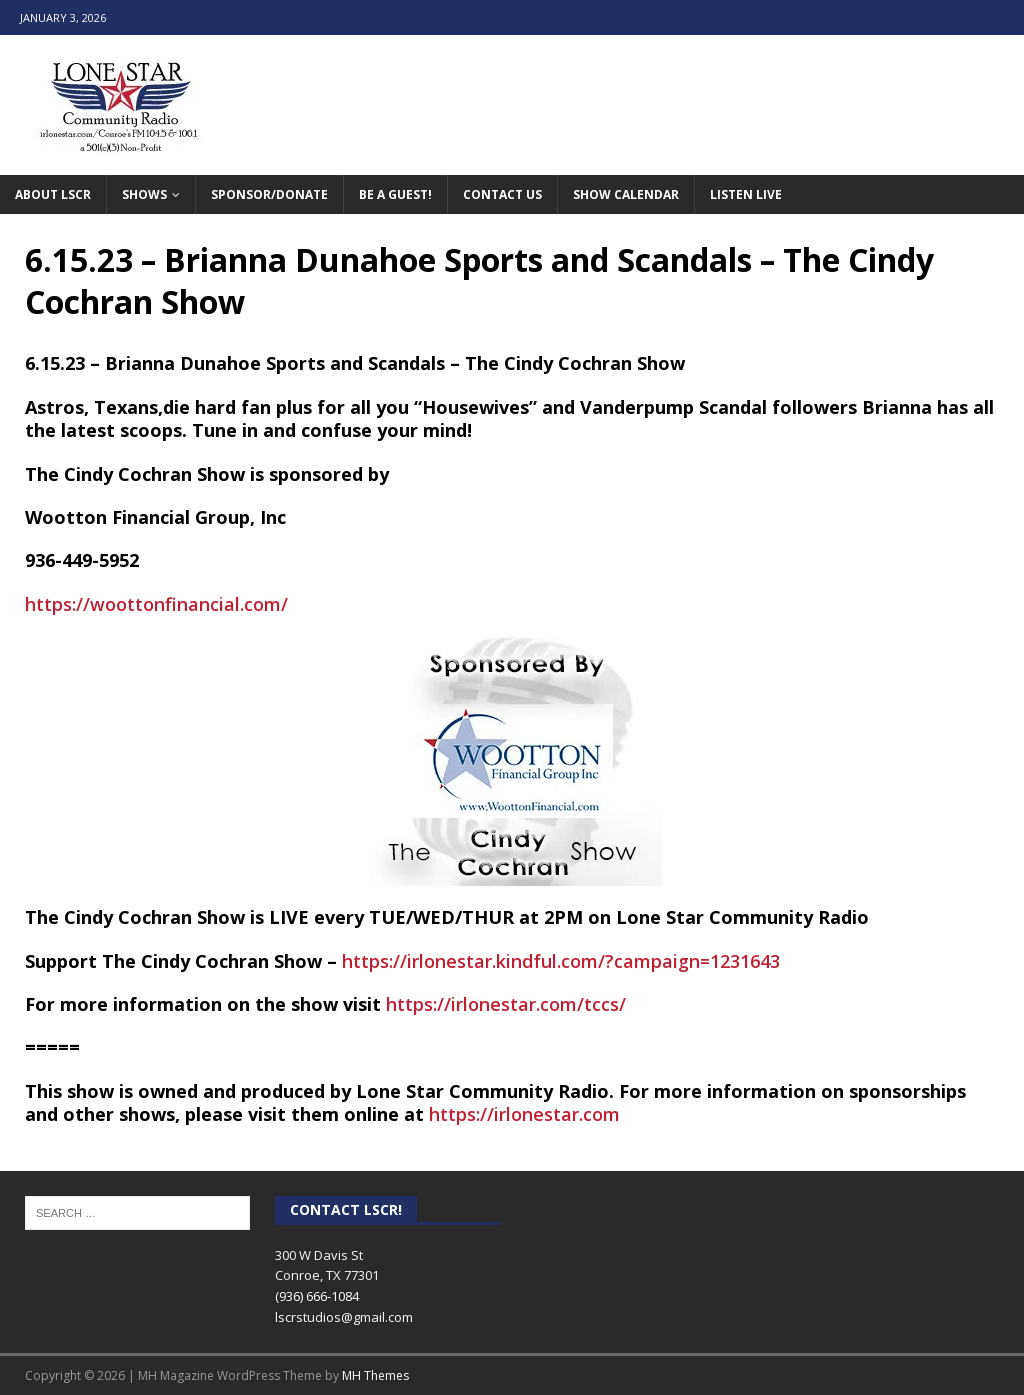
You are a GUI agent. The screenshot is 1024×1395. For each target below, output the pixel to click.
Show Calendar (626, 194)
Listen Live (746, 194)
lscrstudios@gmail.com (344, 1317)
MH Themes (375, 1375)
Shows (144, 194)
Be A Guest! (395, 194)
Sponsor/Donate (269, 194)
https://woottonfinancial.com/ (156, 604)
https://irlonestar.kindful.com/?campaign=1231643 (561, 961)
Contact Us (502, 194)
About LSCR (53, 194)
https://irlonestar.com (524, 1114)
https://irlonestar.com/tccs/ (506, 1004)
